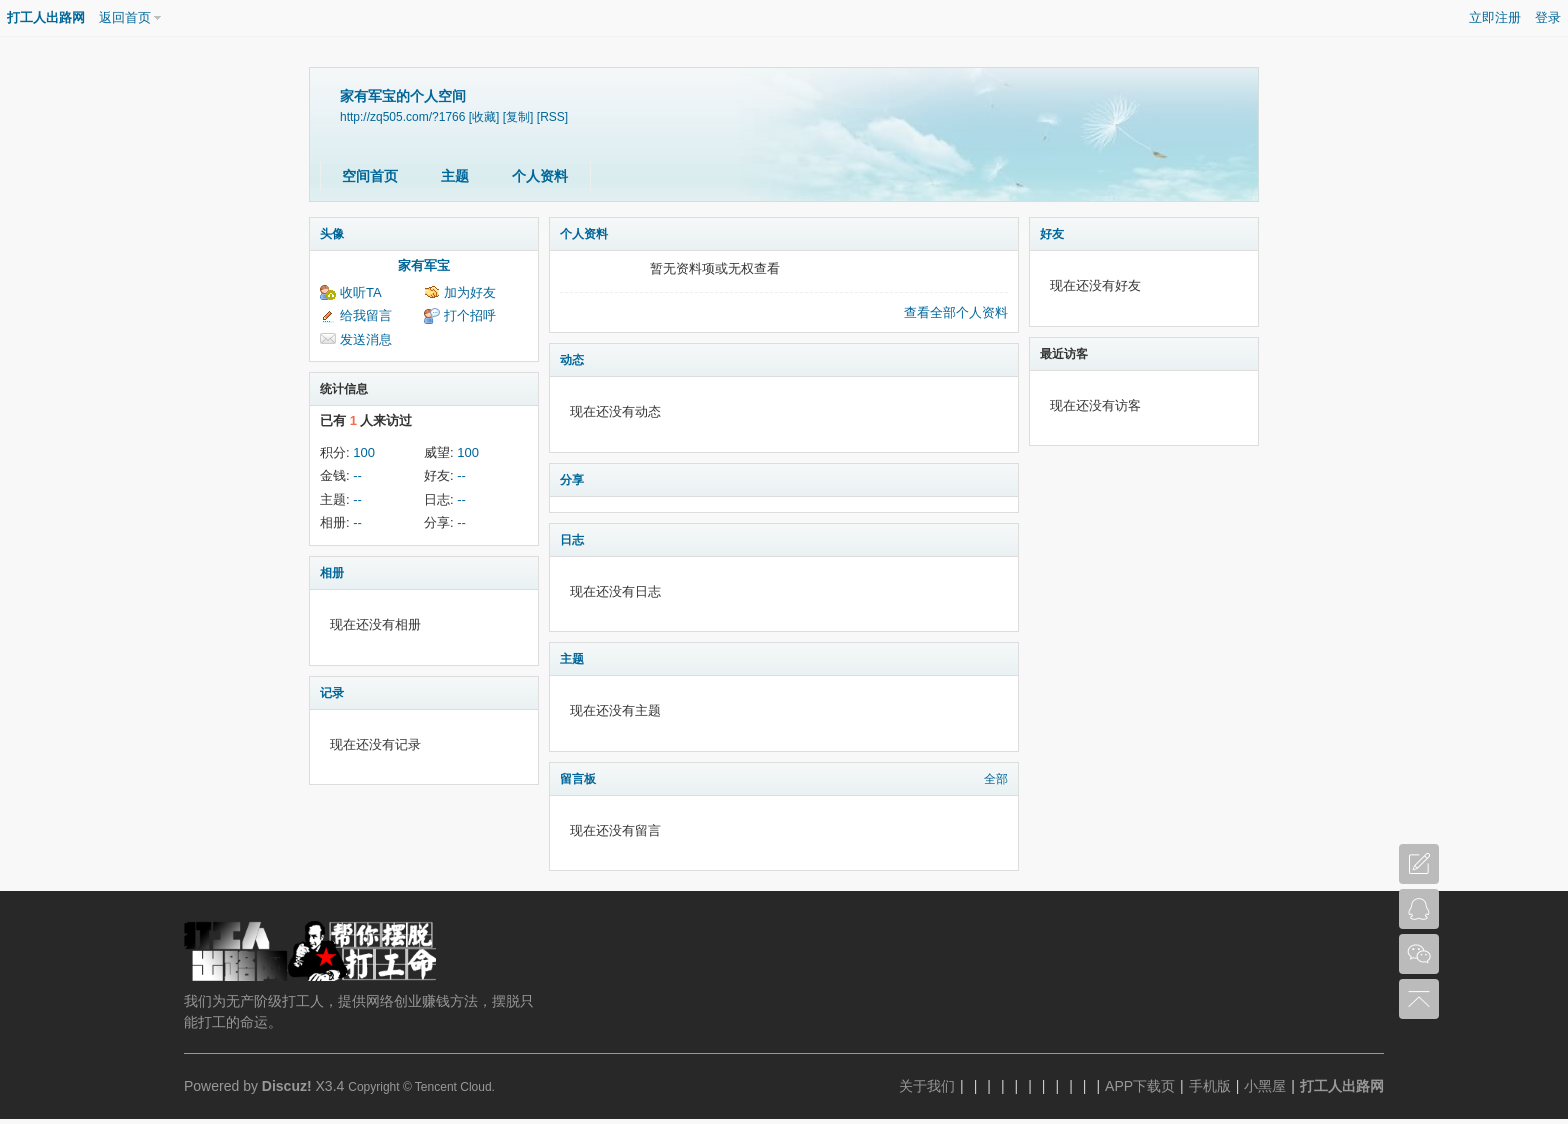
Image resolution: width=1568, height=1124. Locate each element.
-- (357, 475)
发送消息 (366, 339)
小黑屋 (1265, 1086)
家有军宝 (424, 265)
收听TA (361, 292)
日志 (572, 540)
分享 (572, 480)
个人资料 (540, 176)
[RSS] (552, 117)
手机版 (1210, 1086)
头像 (332, 234)
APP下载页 (1140, 1086)
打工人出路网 (46, 17)
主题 (455, 176)
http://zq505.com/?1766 (402, 117)
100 (364, 452)
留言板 (578, 779)
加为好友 (470, 292)
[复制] (518, 117)
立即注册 (1495, 17)
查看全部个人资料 (956, 312)
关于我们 (927, 1086)
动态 (572, 360)
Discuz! (287, 1086)
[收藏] (484, 117)
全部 (996, 779)
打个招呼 (470, 315)
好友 (1052, 234)
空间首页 (370, 176)
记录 (332, 693)
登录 (1548, 17)
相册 (332, 573)
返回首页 (125, 17)
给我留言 (366, 315)
